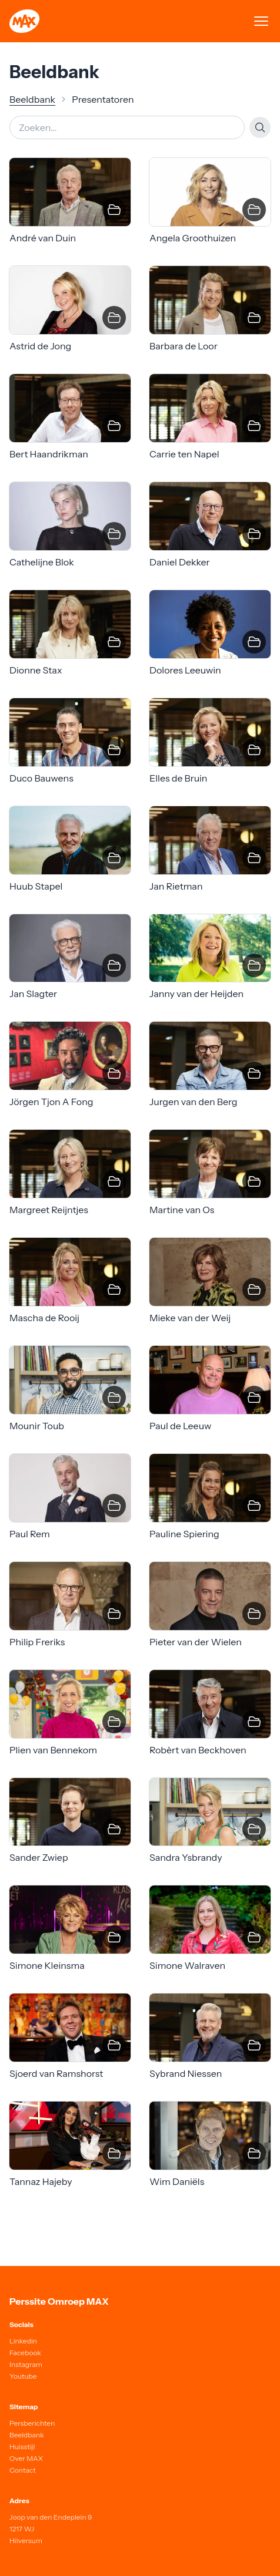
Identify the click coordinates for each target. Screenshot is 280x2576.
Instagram (25, 2364)
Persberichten (32, 2423)
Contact (22, 2470)
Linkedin (23, 2340)
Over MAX (26, 2458)
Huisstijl (22, 2446)
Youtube (23, 2376)
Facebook (25, 2352)
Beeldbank (32, 99)
